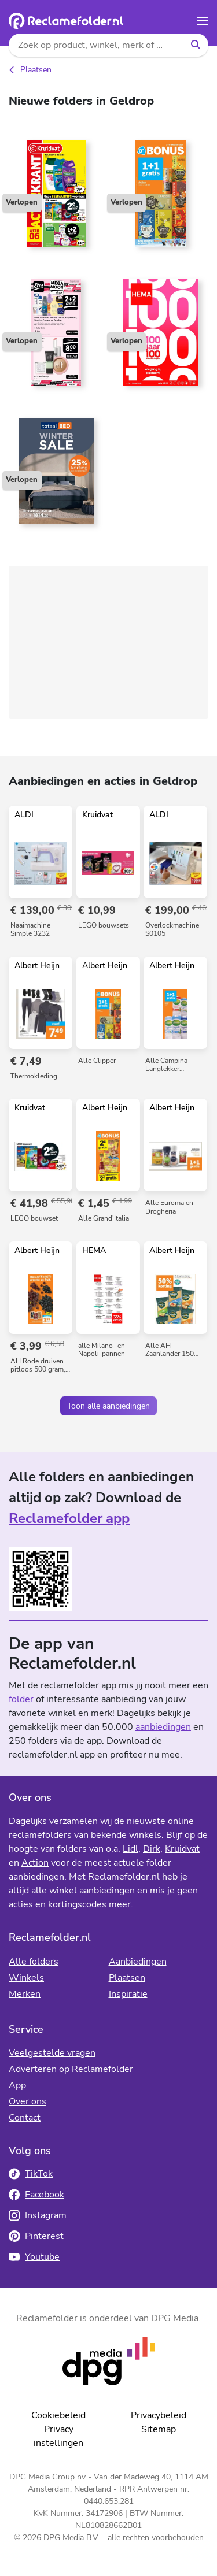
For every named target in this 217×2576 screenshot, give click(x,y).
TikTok (31, 2174)
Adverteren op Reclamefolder (71, 2069)
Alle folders (33, 1961)
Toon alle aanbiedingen (108, 1405)
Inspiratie (128, 1994)
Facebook (36, 2194)
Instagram (38, 2215)
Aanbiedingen (138, 1961)
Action (35, 1862)
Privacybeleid (158, 2415)
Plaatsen (36, 69)
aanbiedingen (163, 1727)
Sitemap (158, 2429)
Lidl (130, 1849)
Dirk (151, 1849)
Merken (25, 1994)
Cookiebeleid (58, 2415)
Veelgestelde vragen (52, 2053)
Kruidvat (182, 1849)
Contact (25, 2117)
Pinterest (36, 2236)
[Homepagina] (66, 21)
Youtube (34, 2257)
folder (21, 1699)
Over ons (27, 2101)
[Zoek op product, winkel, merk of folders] (95, 45)
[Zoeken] (195, 45)
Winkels (26, 1977)
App (17, 2085)
